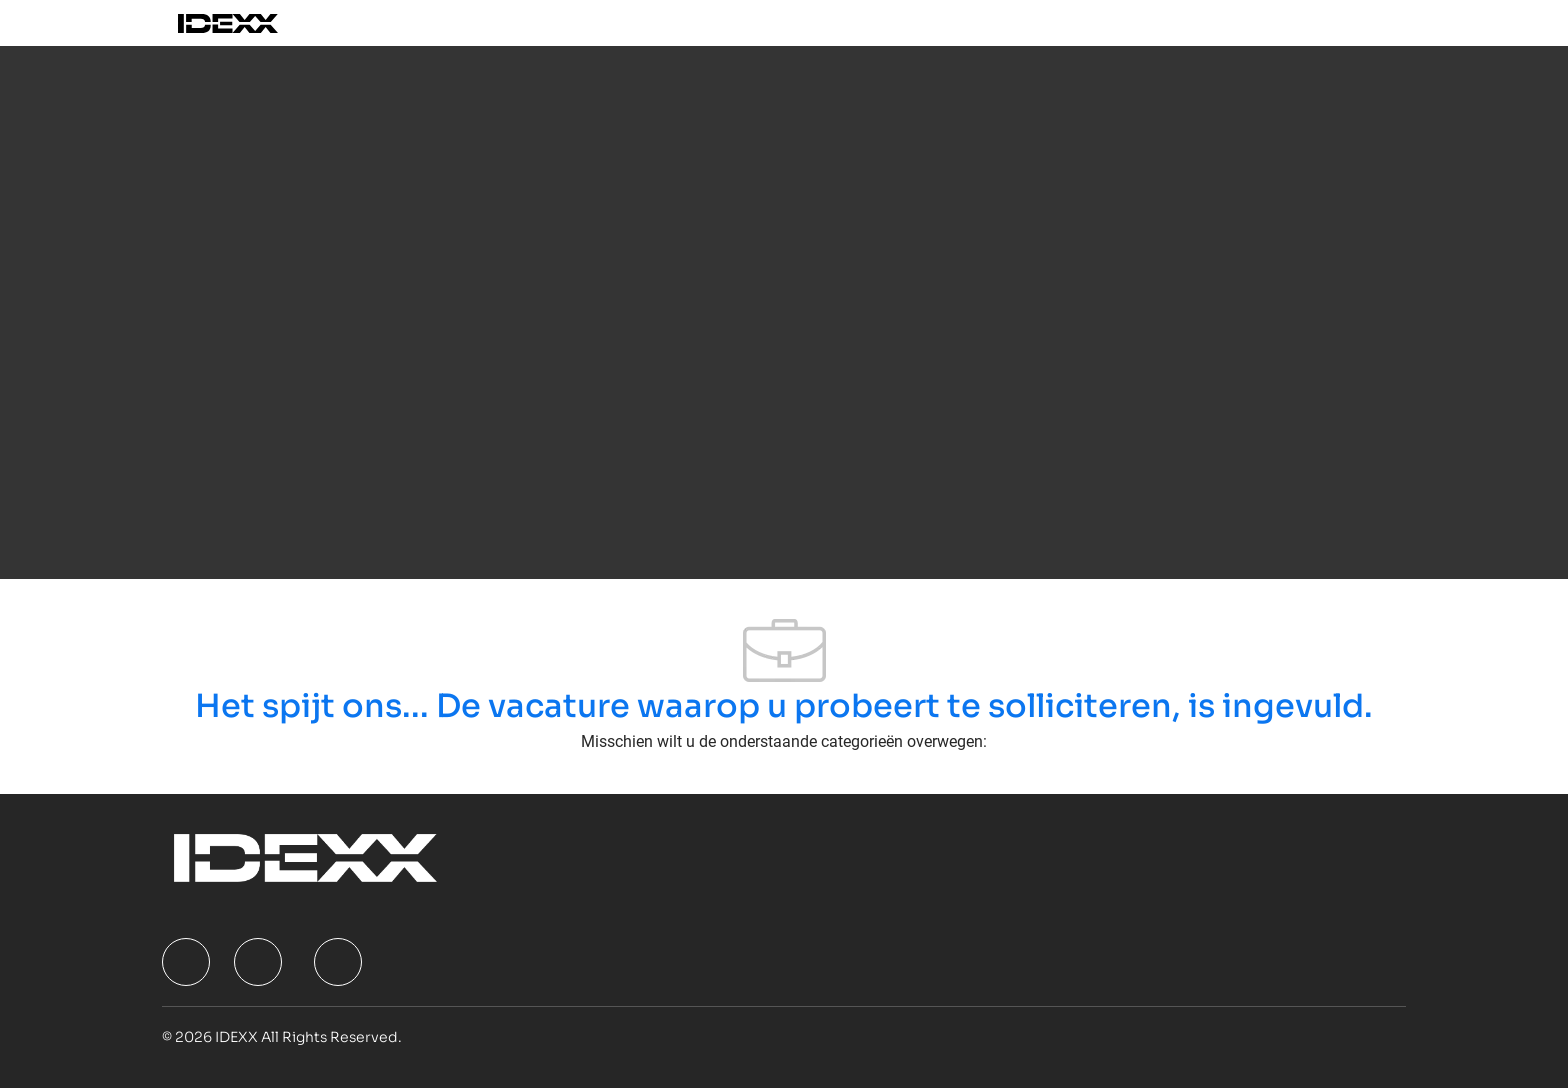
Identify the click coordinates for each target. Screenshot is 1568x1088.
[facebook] (186, 962)
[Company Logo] (250, 23)
